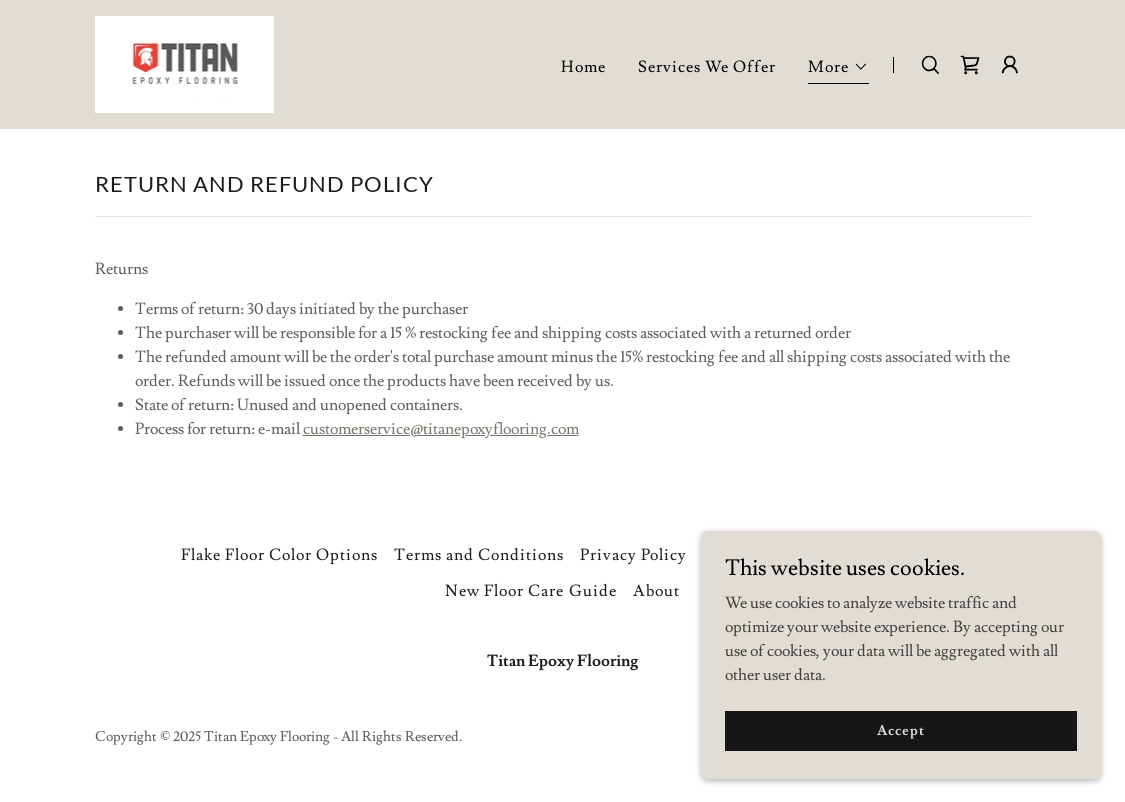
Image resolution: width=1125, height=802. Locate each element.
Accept (900, 730)
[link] (185, 61)
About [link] (656, 591)
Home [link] (583, 67)
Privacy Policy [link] (633, 555)
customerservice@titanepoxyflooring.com (441, 429)
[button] (838, 69)
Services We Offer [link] (707, 67)
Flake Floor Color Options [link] (279, 555)
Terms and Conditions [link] (479, 555)
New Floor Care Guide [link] (530, 591)
